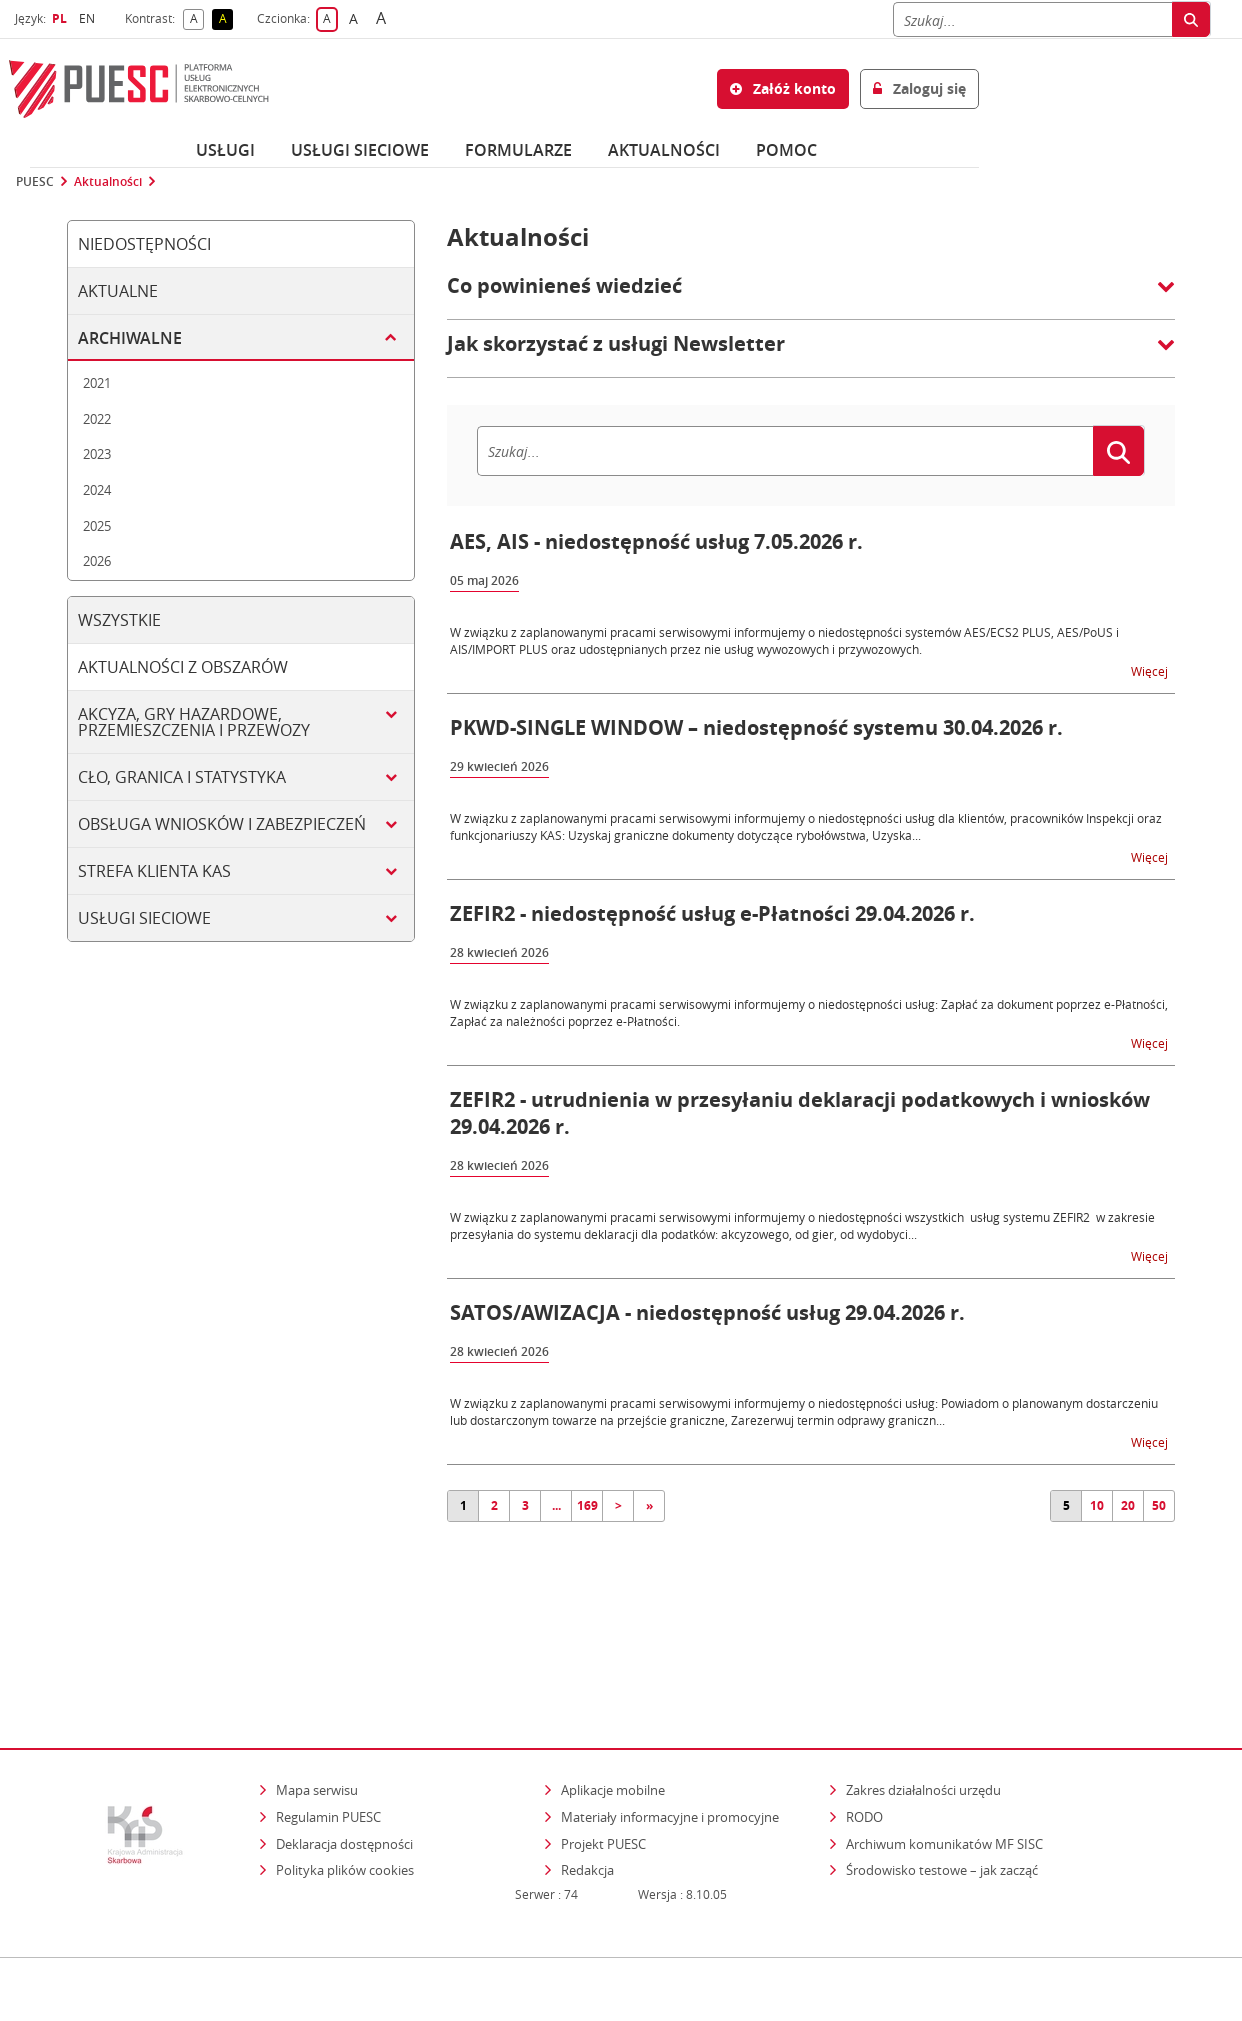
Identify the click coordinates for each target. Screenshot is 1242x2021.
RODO (864, 1730)
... (556, 1505)
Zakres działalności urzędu (925, 1703)
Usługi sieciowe (360, 150)
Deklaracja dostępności (344, 1757)
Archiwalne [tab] (130, 338)
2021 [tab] (97, 383)
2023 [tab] (97, 454)
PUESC (35, 182)
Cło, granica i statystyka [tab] (182, 777)
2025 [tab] (97, 526)
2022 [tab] (97, 419)
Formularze (518, 150)
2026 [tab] (97, 561)
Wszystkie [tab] (119, 620)
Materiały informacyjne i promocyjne (670, 1730)
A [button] (197, 19)
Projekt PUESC (603, 1757)
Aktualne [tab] (118, 291)
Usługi (225, 150)
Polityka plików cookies (345, 1784)
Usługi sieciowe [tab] (144, 918)
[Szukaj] (1032, 19)
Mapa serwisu (317, 1704)
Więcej (1151, 670)
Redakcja (587, 1784)
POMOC (786, 150)
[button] (811, 296)
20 (1128, 1505)
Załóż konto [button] (783, 88)
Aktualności (664, 150)
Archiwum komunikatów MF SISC (944, 1757)
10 (1097, 1505)
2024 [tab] (97, 490)
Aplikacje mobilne (613, 1704)
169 (587, 1505)
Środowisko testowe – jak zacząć (943, 1783)
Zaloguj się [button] (919, 88)
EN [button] (89, 18)
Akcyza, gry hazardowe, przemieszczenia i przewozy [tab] (194, 722)
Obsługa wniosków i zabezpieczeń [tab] (222, 824)
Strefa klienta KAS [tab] (154, 871)
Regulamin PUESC (328, 1730)
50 (1159, 1505)
